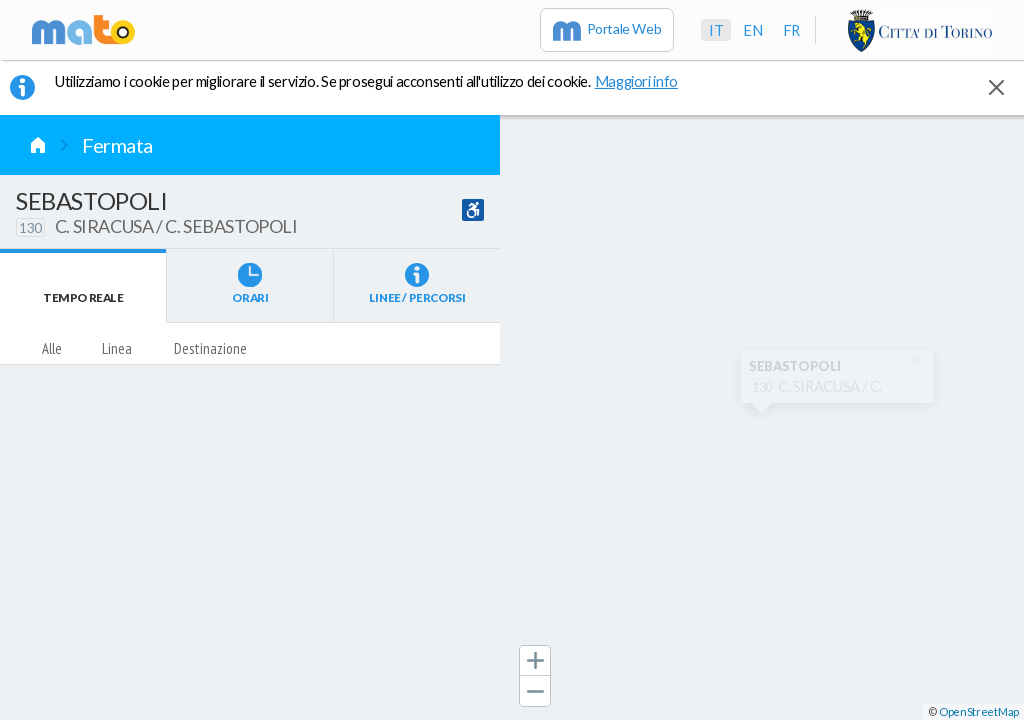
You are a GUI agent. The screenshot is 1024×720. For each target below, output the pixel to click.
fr (791, 30)
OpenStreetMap (979, 711)
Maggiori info (647, 81)
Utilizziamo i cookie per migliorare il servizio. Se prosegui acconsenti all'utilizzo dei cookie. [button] (379, 81)
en (752, 30)
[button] (535, 661)
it (716, 30)
